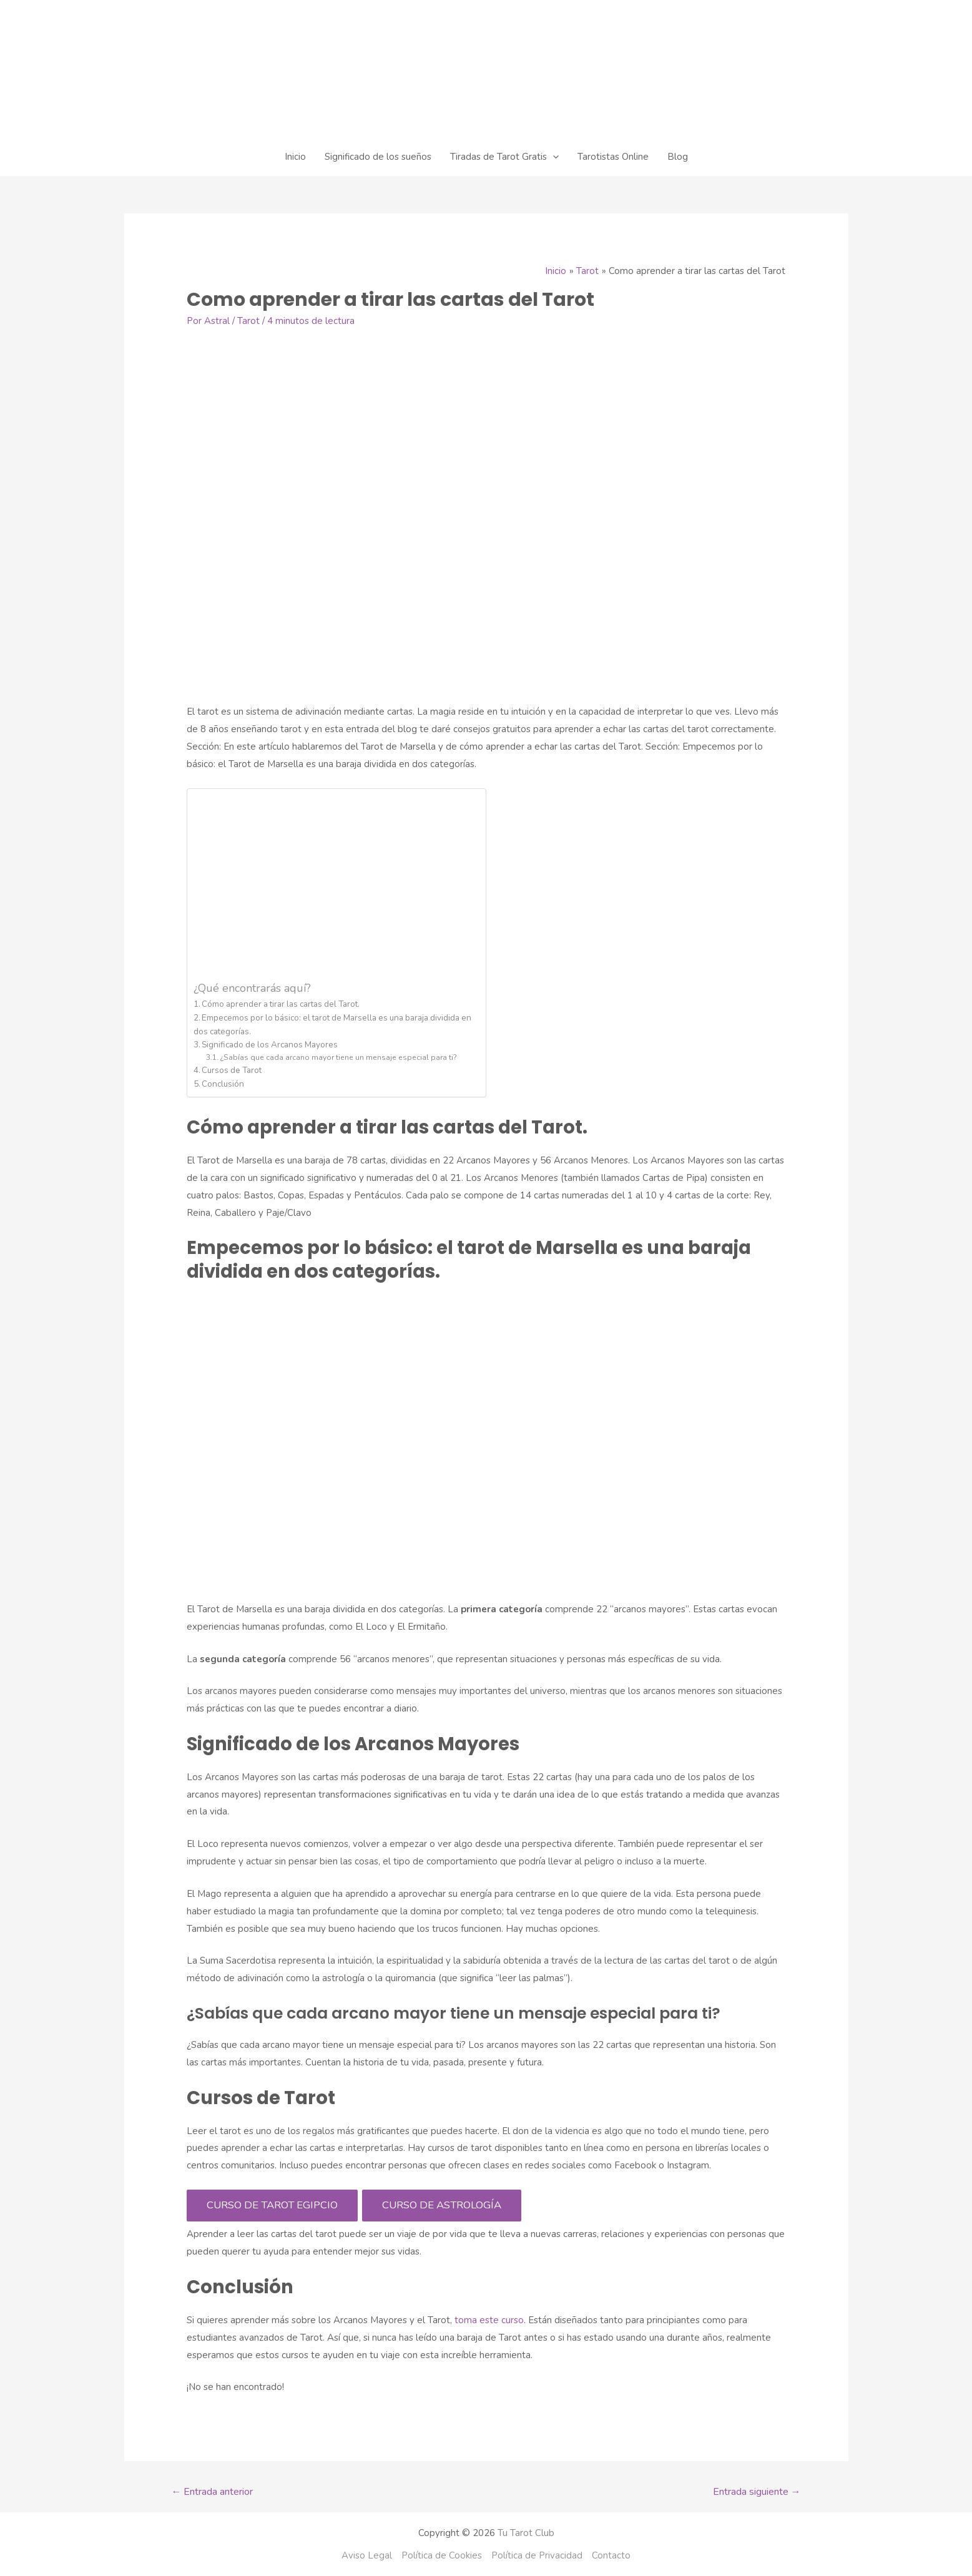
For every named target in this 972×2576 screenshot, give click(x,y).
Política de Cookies (441, 2555)
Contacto (611, 2555)
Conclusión (223, 1084)
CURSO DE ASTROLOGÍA (441, 2205)
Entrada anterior (212, 2492)
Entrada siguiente (757, 2492)
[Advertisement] (333, 887)
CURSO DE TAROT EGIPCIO (272, 2205)
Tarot (248, 321)
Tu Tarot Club (526, 2533)
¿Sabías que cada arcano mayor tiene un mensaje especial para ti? (338, 1057)
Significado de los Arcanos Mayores (270, 1044)
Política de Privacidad (536, 2555)
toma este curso (488, 2320)
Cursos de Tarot (232, 1070)
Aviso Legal (366, 2555)
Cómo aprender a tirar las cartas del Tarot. (281, 1004)
